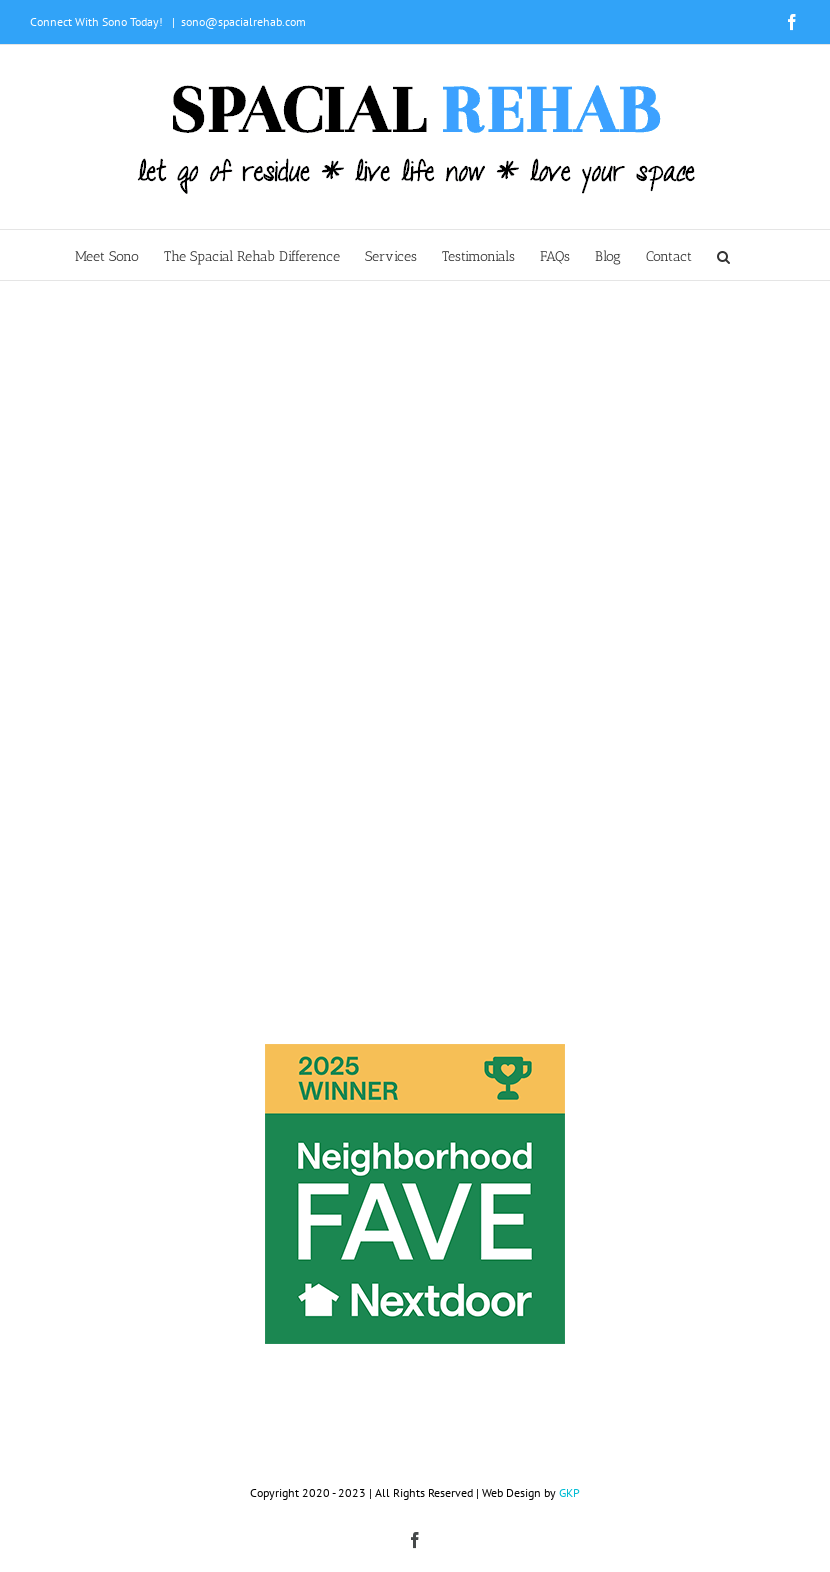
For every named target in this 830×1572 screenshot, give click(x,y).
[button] (723, 255)
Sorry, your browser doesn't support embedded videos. (415, 473)
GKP (569, 1492)
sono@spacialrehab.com (243, 21)
